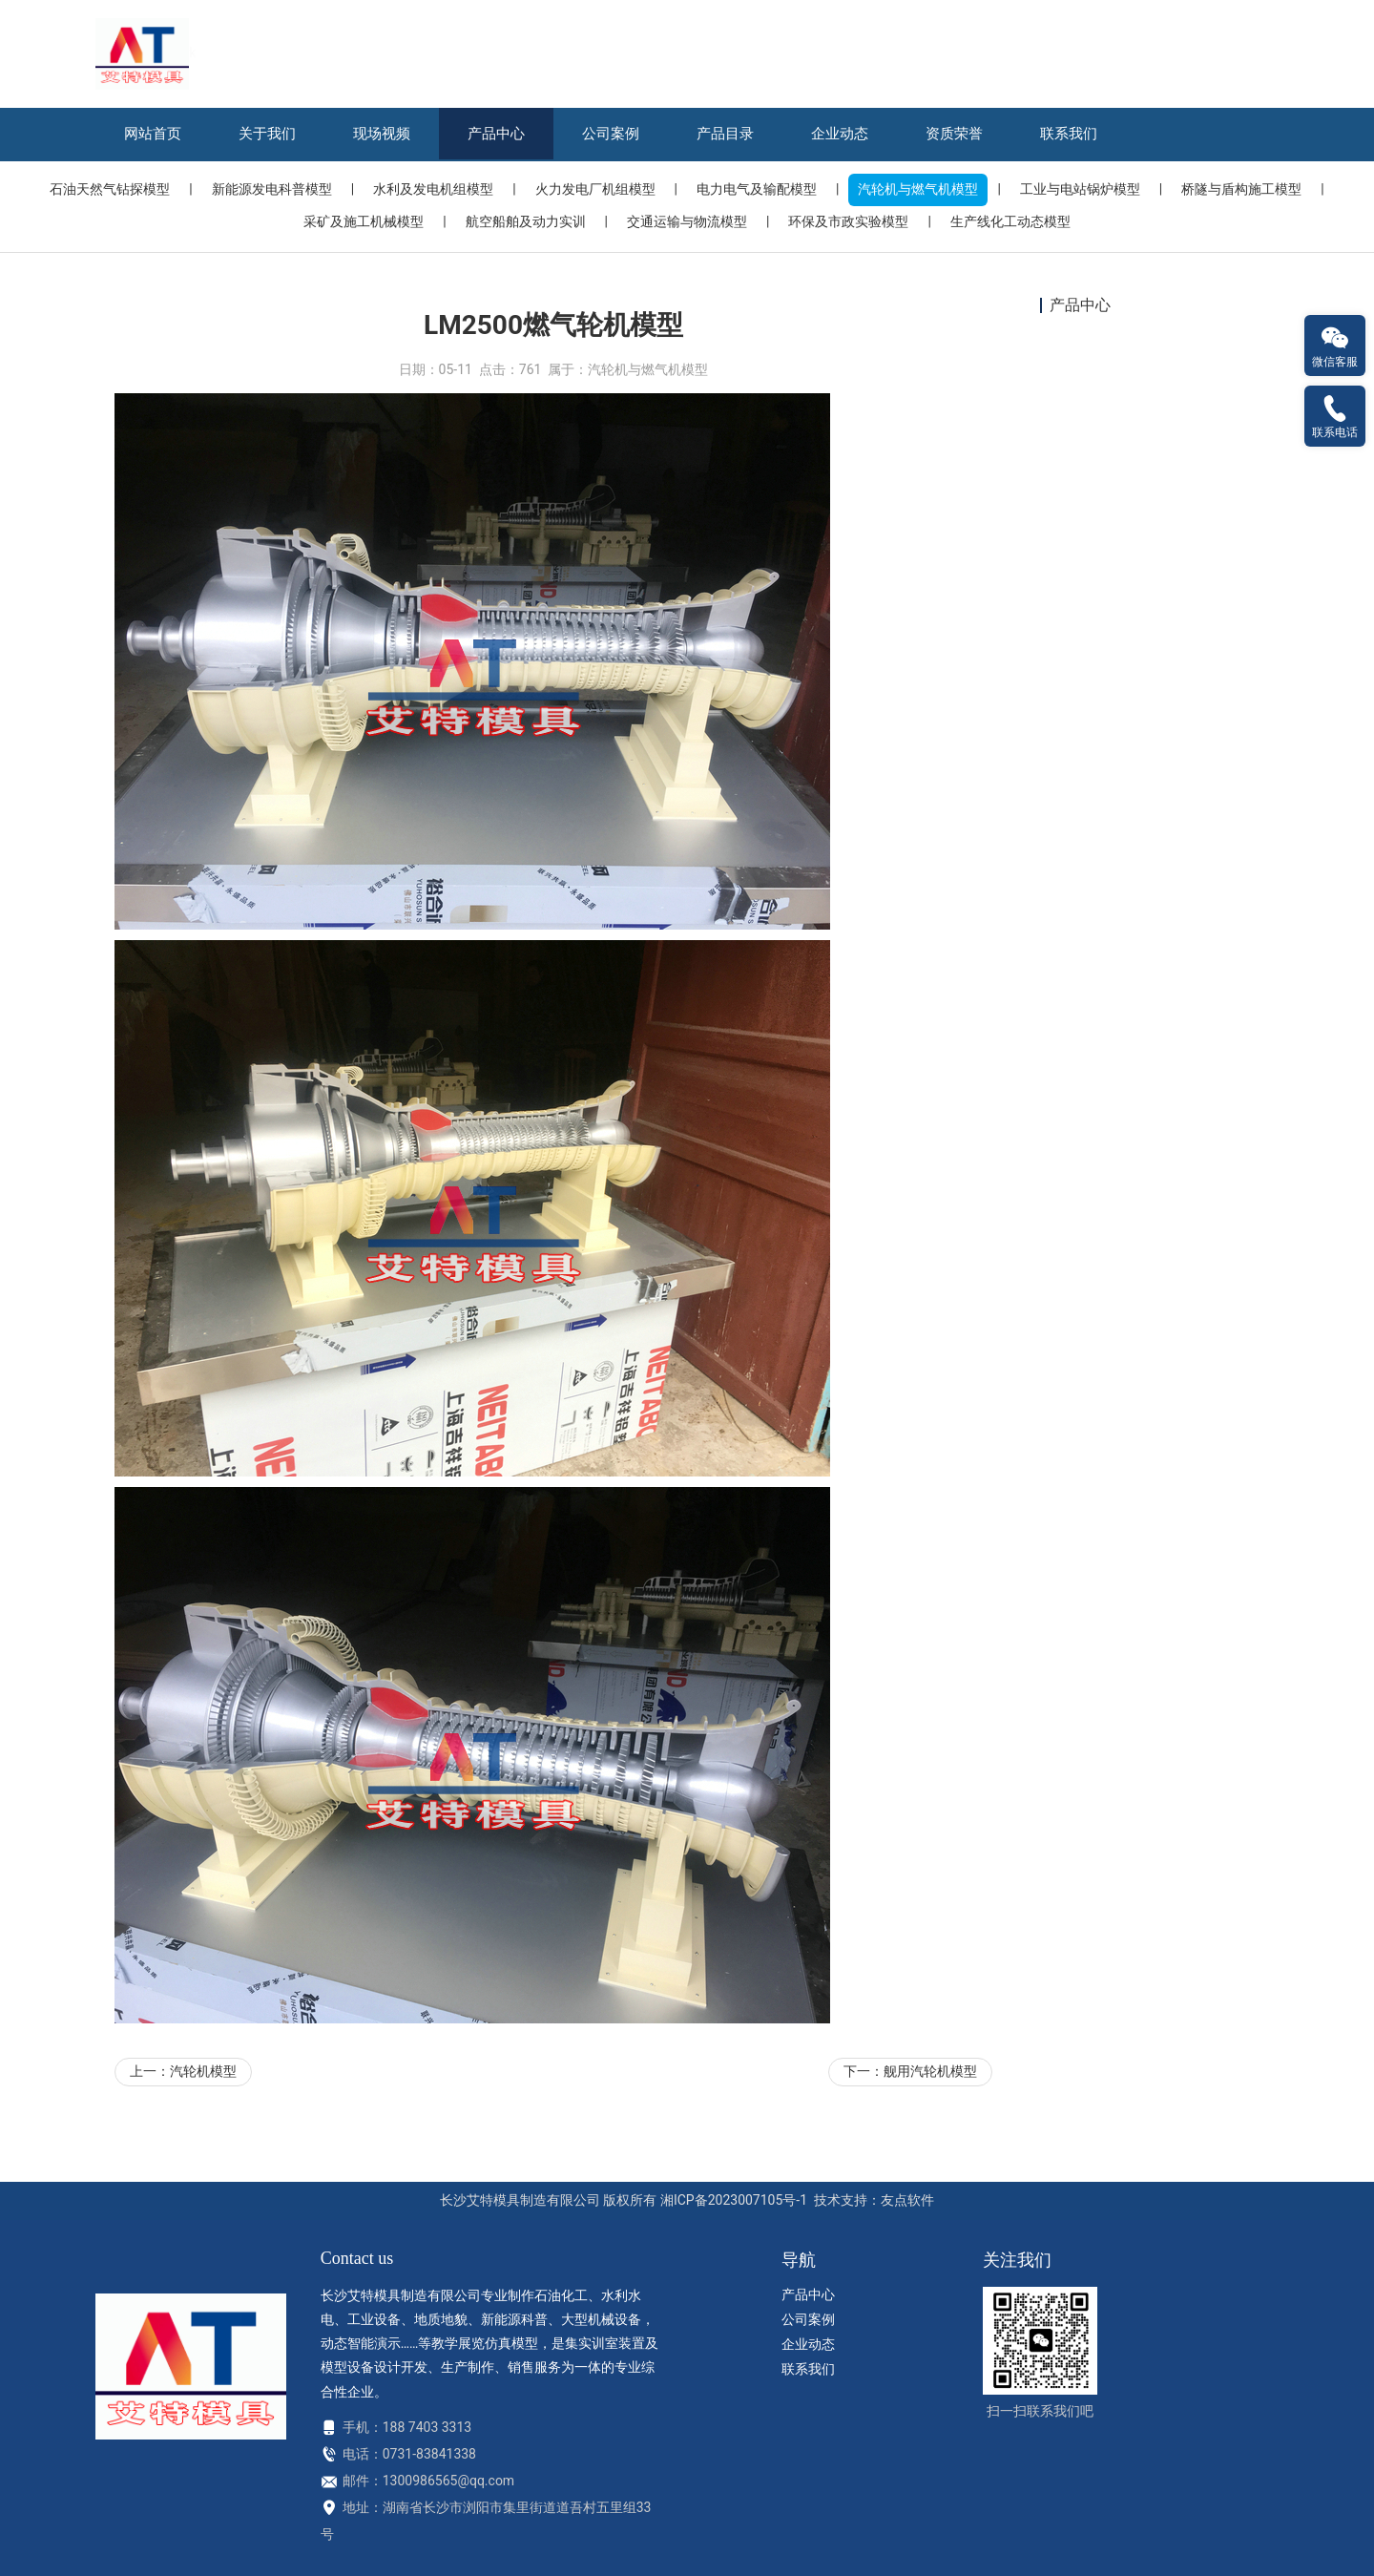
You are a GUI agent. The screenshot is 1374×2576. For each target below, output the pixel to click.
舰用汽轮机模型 (930, 2133)
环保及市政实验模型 (848, 221)
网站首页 (152, 133)
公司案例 (610, 133)
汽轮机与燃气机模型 (918, 189)
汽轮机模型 (203, 2133)
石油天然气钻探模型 (110, 189)
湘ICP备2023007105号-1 (733, 2200)
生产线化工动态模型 (1010, 221)
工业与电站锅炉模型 (1080, 189)
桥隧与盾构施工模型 (1241, 189)
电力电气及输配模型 (757, 189)
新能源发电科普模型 (272, 189)
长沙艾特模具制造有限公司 (520, 2200)
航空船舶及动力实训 (526, 221)
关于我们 (267, 133)
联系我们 (1068, 133)
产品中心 (496, 133)
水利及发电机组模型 (433, 189)
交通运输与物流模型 (687, 221)
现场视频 (381, 133)
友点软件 (907, 2200)
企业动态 (839, 133)
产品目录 (725, 133)
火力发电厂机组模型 (595, 189)
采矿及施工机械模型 (363, 221)
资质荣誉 (954, 133)
